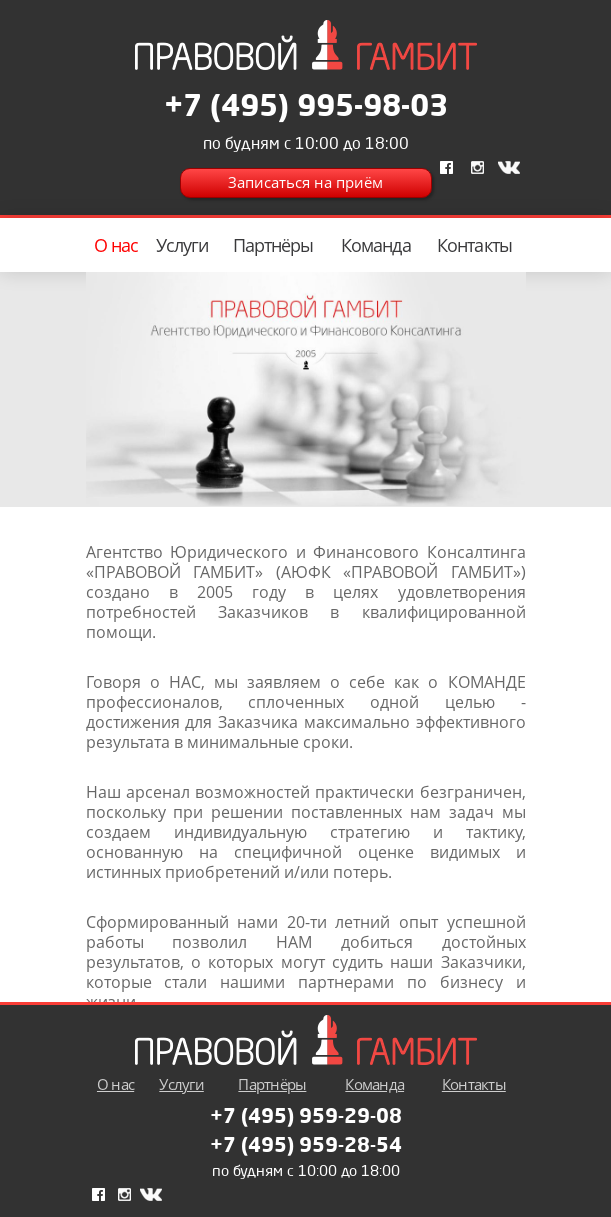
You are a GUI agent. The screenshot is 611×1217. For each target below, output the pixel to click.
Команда (376, 245)
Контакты (474, 245)
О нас (116, 245)
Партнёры (273, 245)
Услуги (182, 245)
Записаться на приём (305, 182)
